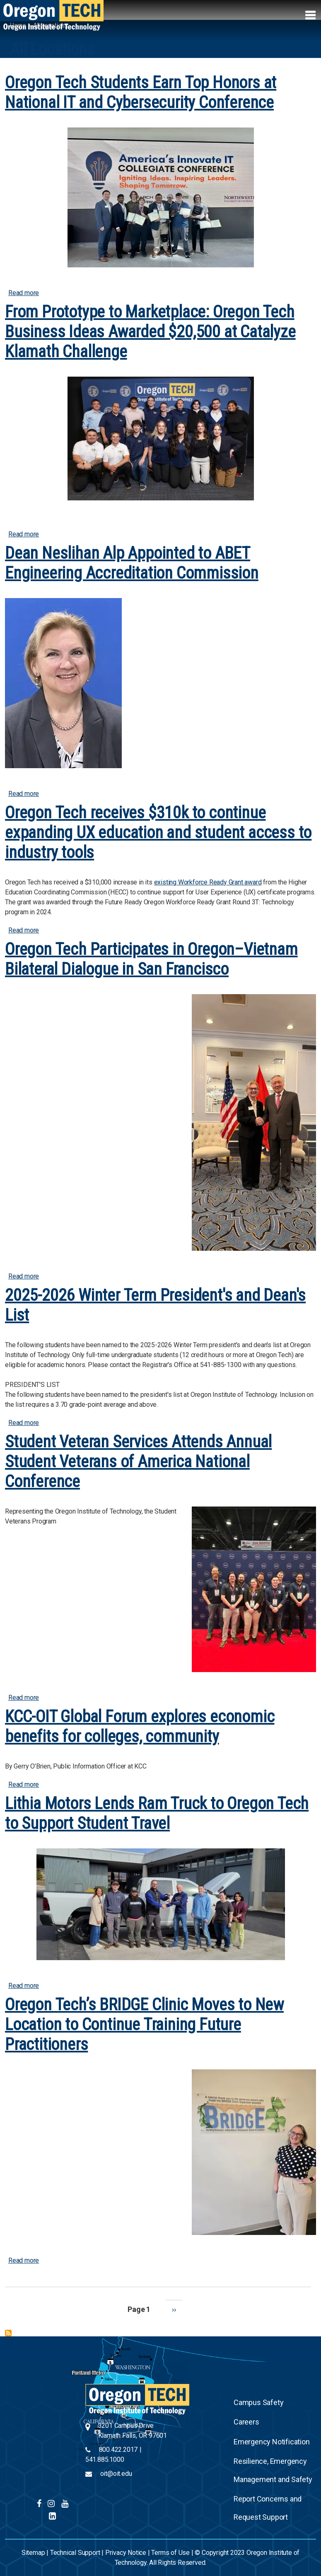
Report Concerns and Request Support (268, 2507)
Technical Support (75, 2553)
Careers (246, 2421)
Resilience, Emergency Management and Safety (273, 2470)
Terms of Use (170, 2553)
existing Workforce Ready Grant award (208, 882)
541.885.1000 (104, 2459)
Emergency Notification (272, 2441)
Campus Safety (258, 2402)
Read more (23, 293)
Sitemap (33, 2553)
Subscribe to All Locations (8, 2333)
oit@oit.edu (116, 2473)
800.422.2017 (118, 2449)
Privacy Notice (125, 2553)
